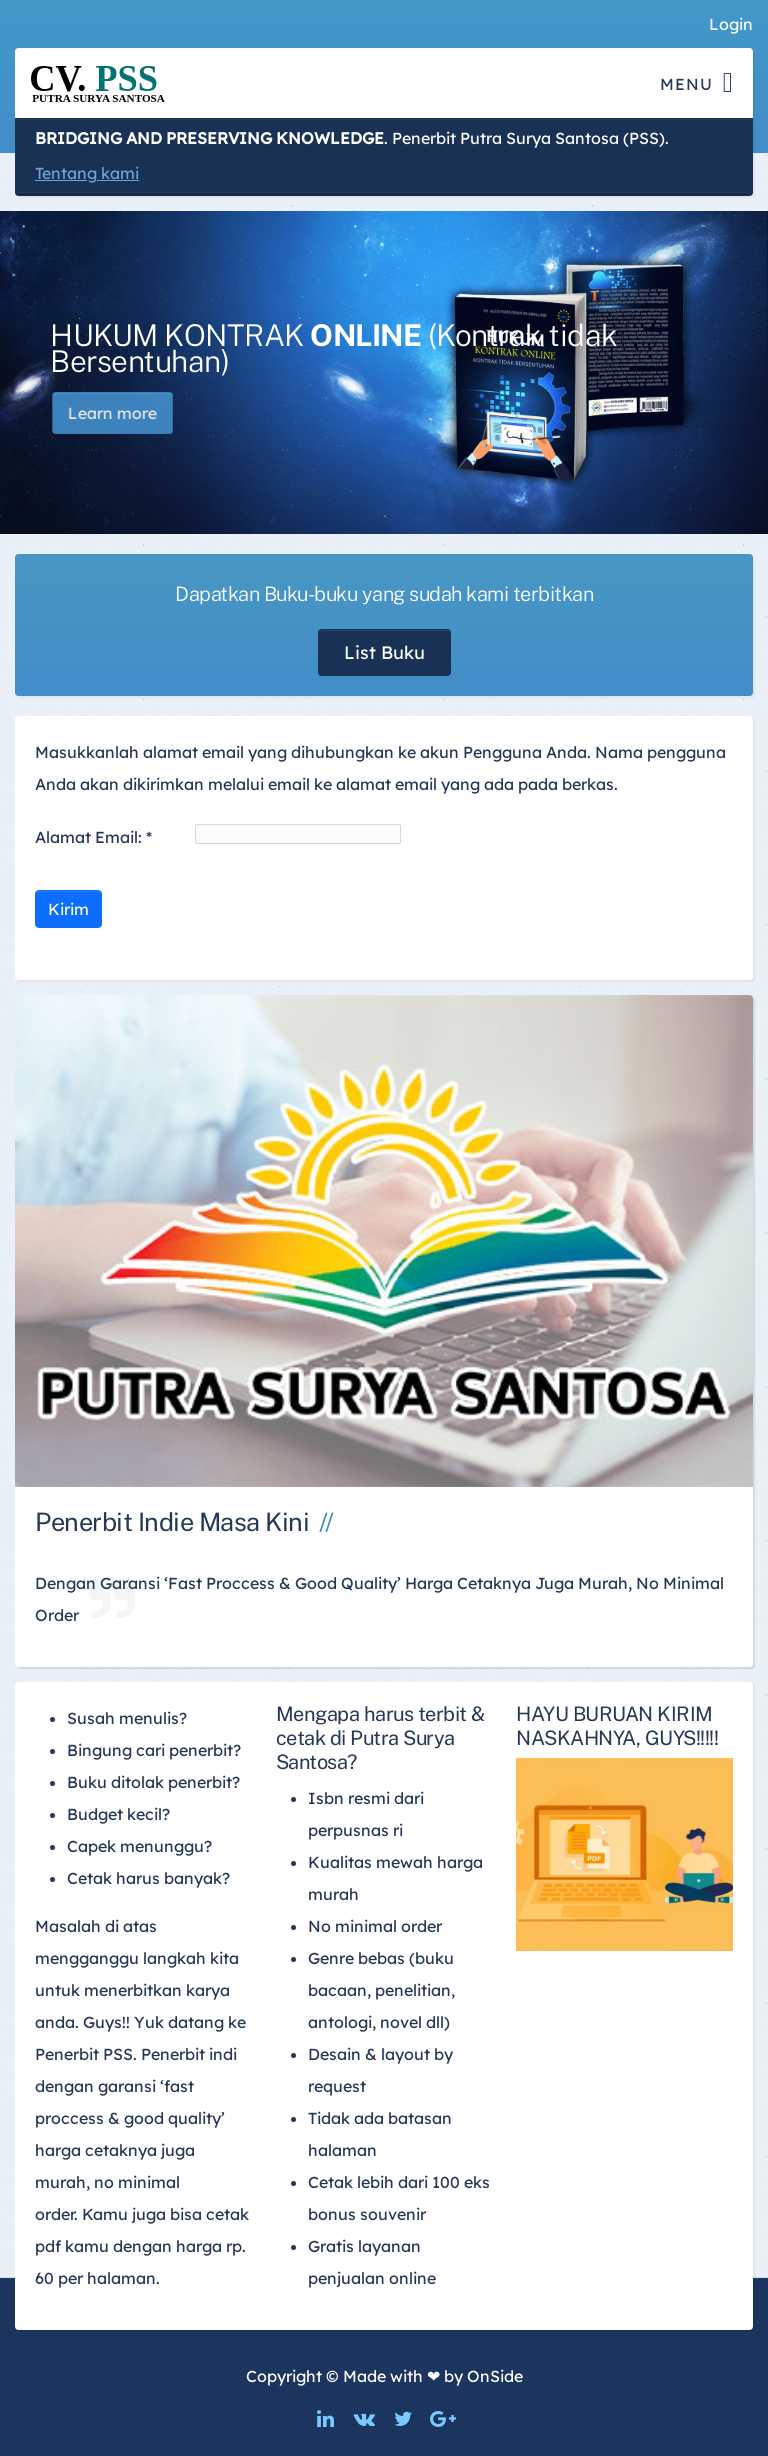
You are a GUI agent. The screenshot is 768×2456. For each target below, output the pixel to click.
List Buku (384, 652)
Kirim (68, 909)
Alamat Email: (93, 837)
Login (731, 24)
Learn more (132, 413)
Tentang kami (87, 173)
